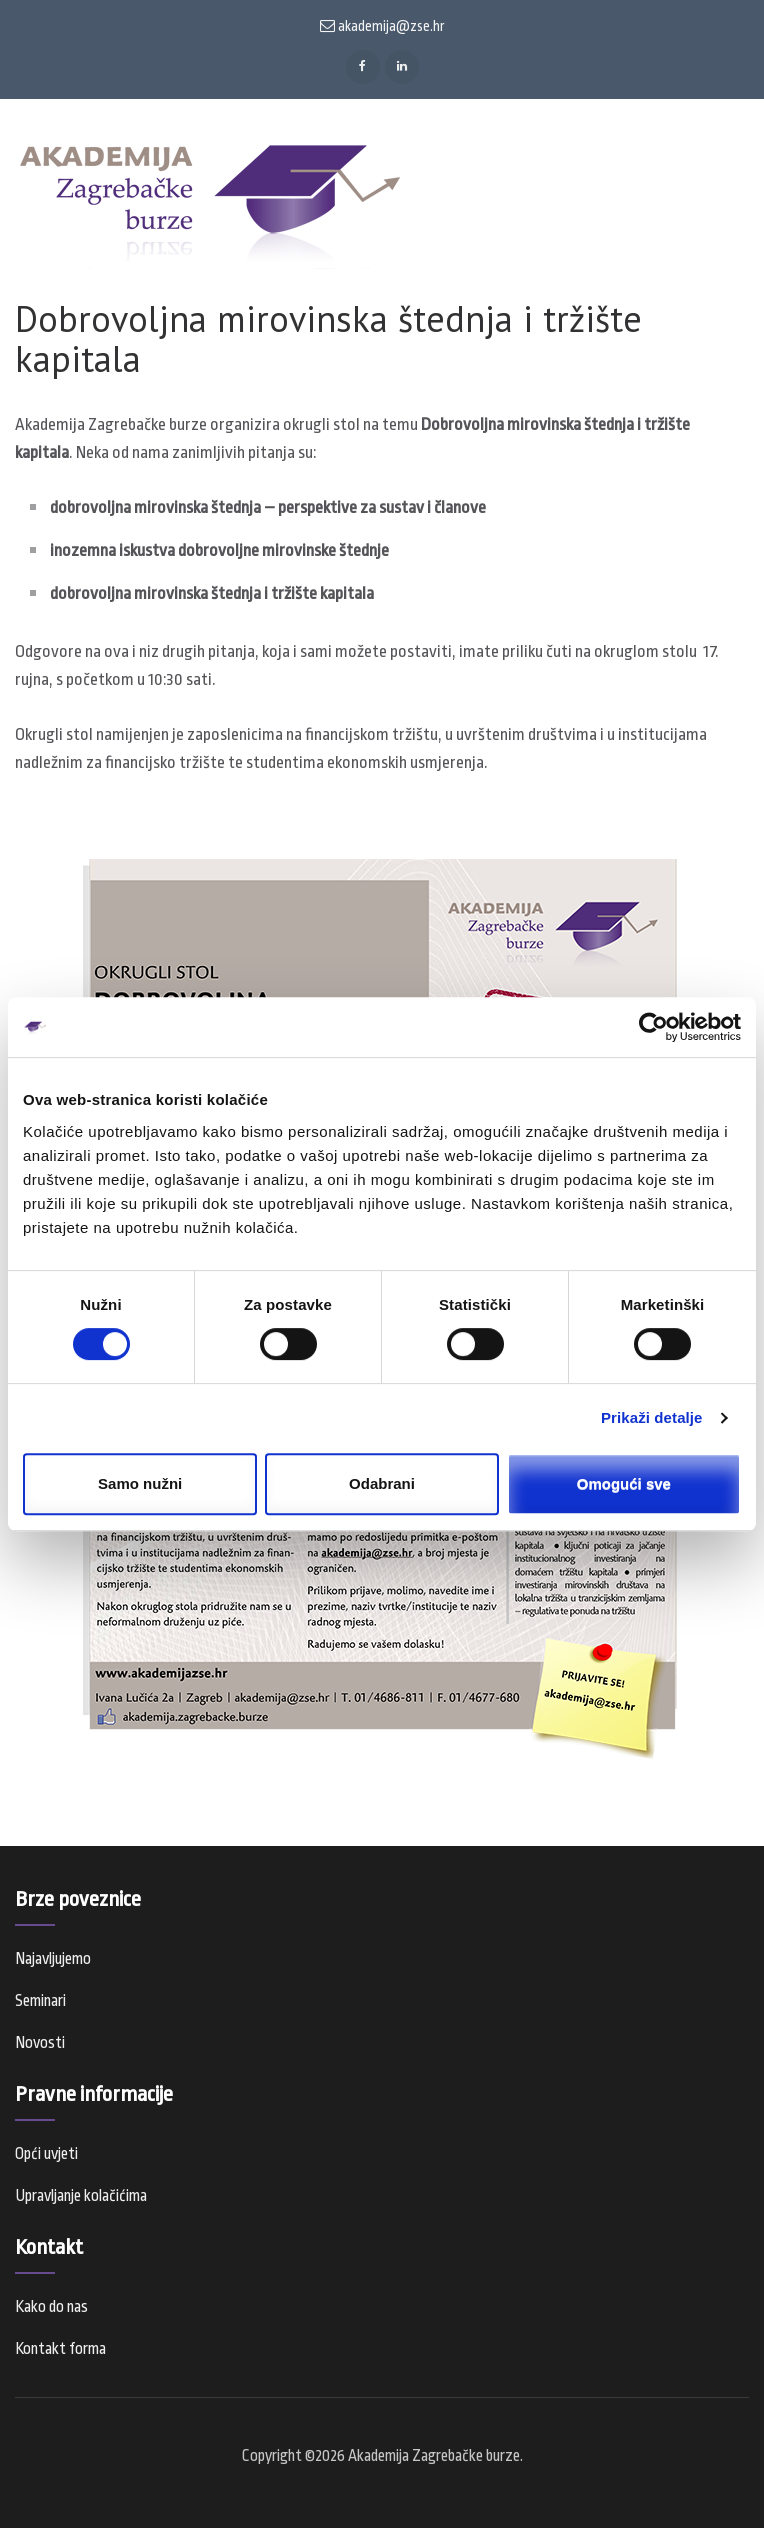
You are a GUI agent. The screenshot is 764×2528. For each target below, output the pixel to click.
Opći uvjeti (46, 2154)
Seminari (40, 2001)
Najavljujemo (53, 1959)
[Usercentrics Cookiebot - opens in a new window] (653, 1027)
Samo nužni (140, 1483)
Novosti (40, 2043)
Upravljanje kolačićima (81, 2196)
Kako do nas (51, 2307)
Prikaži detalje (652, 1417)
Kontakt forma (60, 2349)
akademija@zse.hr (382, 26)
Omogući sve (624, 1483)
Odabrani (382, 1483)
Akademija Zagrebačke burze (434, 2456)
